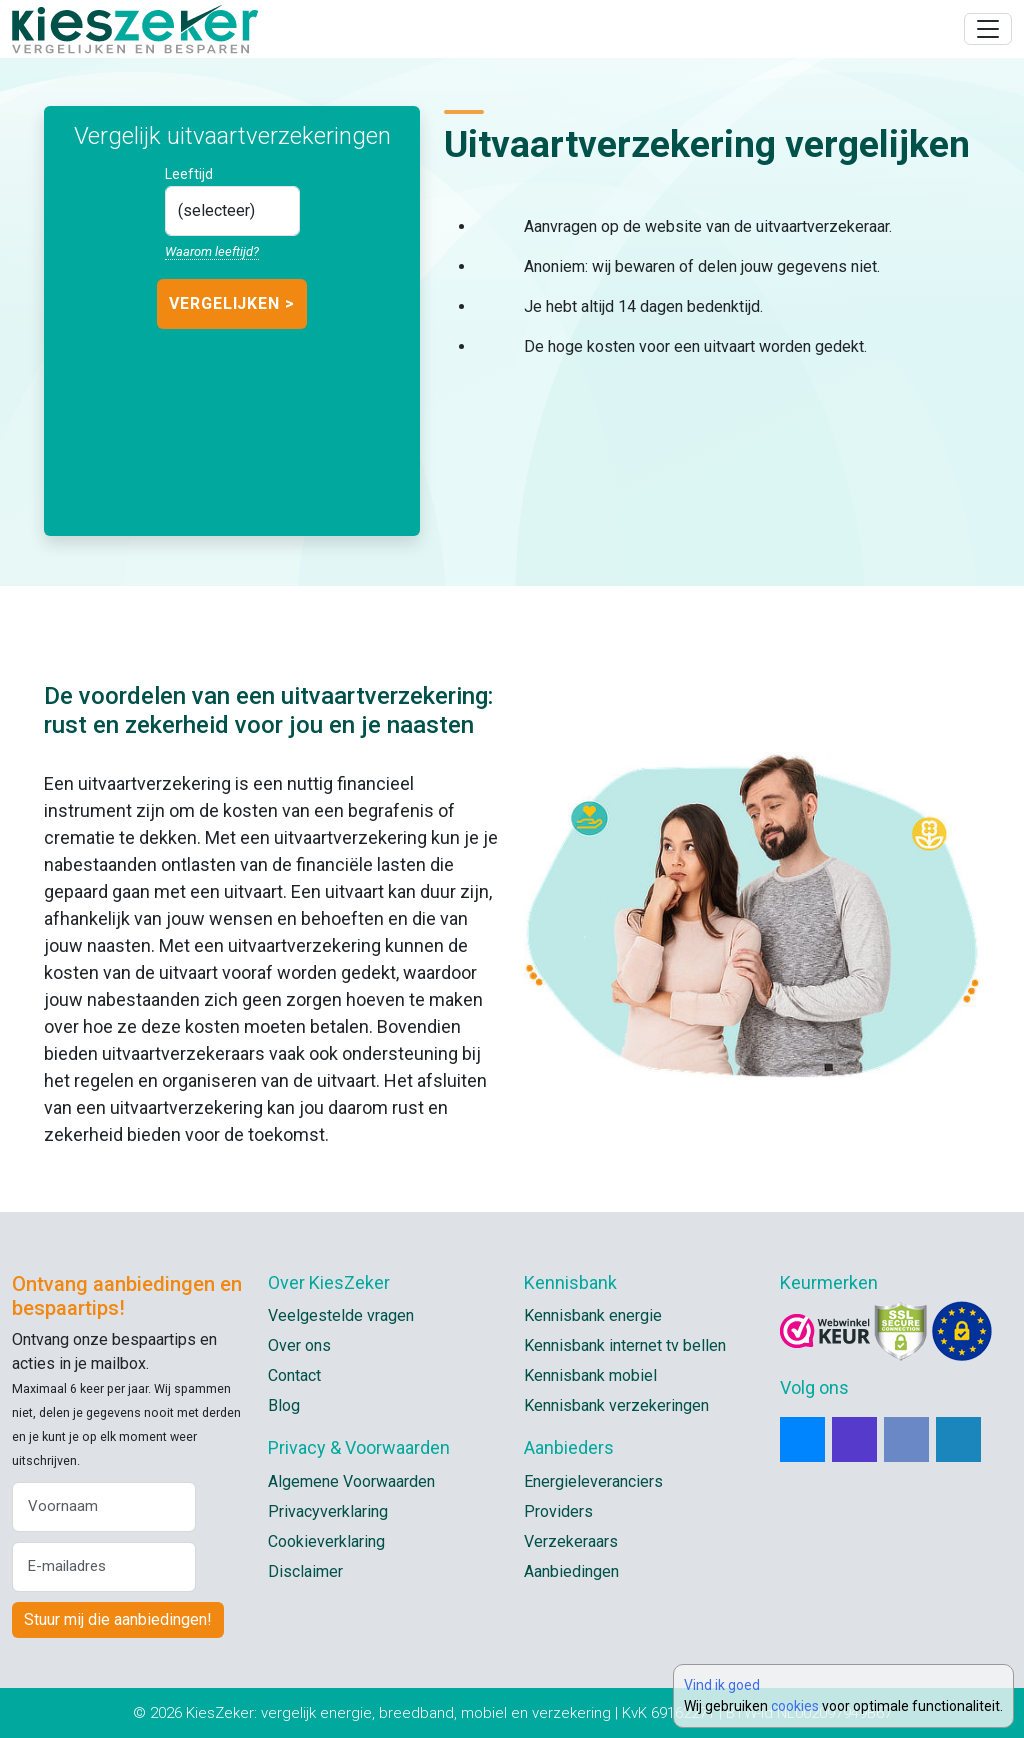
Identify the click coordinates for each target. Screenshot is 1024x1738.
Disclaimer (305, 1571)
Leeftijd (189, 174)
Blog (284, 1405)
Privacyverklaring (328, 1511)
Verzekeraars (571, 1541)
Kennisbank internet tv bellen (625, 1345)
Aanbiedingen (571, 1571)
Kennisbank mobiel (590, 1375)
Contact (294, 1375)
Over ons (299, 1345)
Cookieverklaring (326, 1541)
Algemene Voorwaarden (351, 1481)
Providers (558, 1511)
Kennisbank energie (593, 1315)
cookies (795, 1706)
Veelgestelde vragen (341, 1315)
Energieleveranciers (593, 1481)
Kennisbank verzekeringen (616, 1405)
